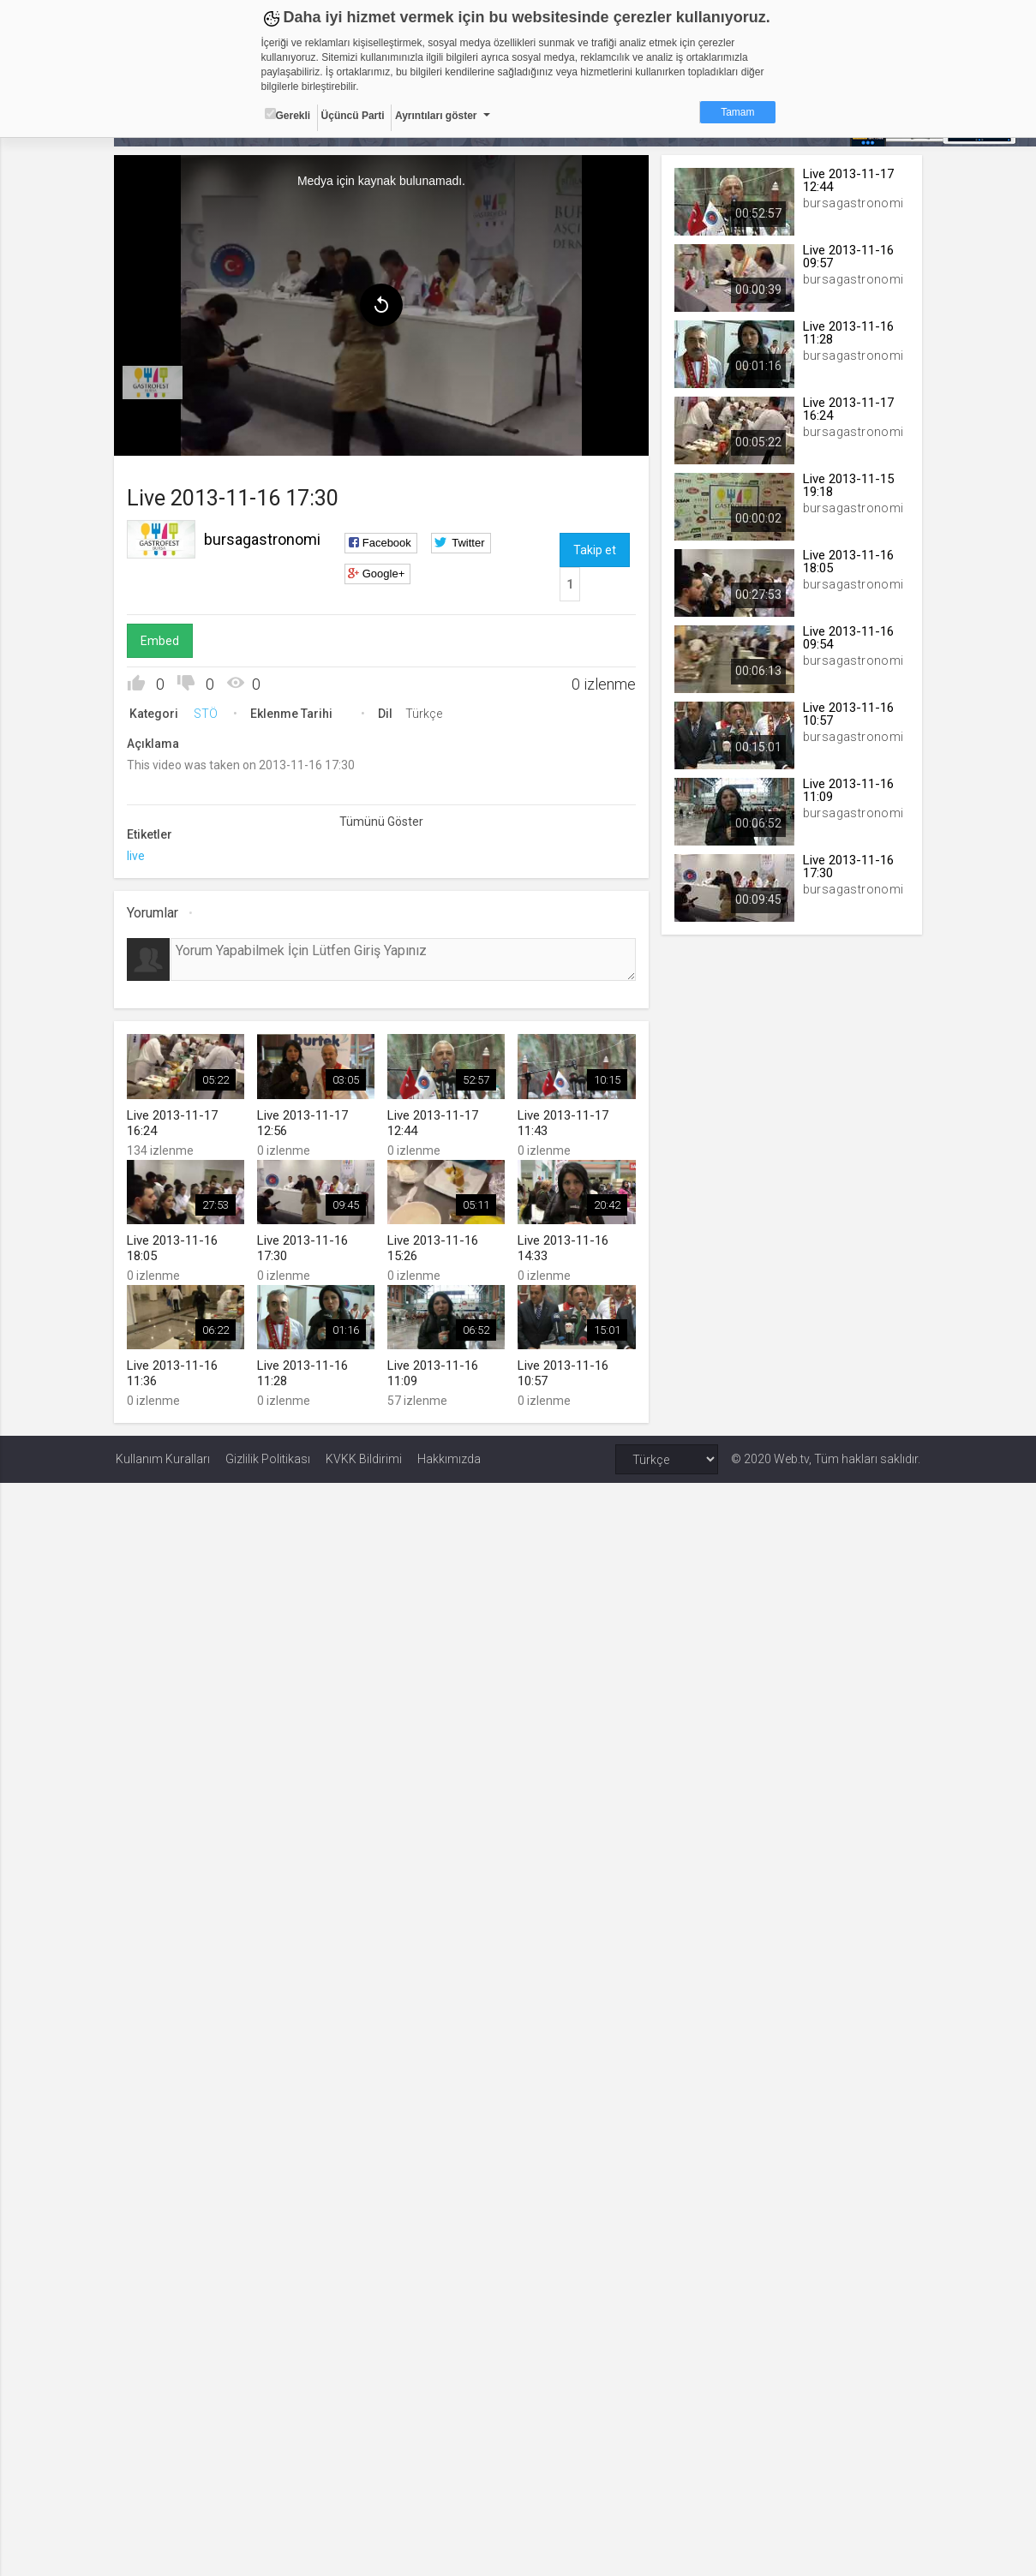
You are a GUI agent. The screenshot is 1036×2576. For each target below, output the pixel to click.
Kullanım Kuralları (163, 1458)
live (138, 855)
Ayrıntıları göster (436, 116)
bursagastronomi (264, 538)
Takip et (594, 549)
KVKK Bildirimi (364, 1458)
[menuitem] (154, 382)
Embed (161, 640)
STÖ (207, 713)
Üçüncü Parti (353, 116)
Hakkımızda (449, 1458)
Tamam (737, 112)
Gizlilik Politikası (267, 1458)
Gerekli (288, 115)
